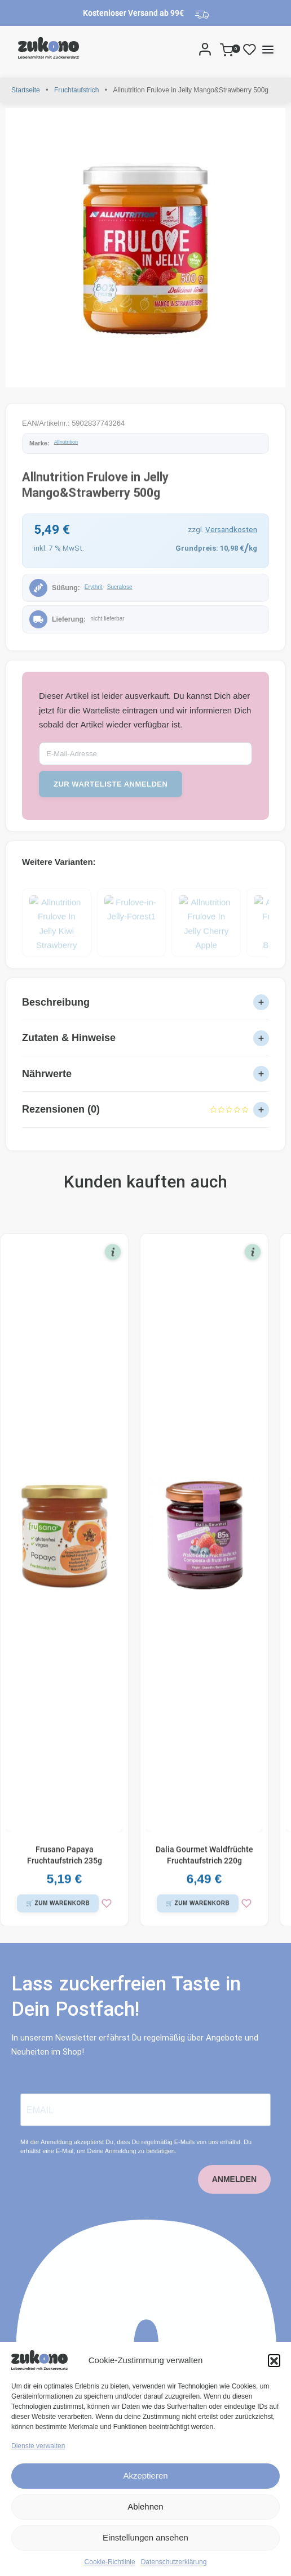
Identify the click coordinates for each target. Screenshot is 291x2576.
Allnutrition (66, 442)
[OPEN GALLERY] (145, 247)
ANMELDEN (234, 2195)
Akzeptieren (145, 2475)
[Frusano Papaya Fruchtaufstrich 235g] (64, 1544)
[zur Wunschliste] (107, 1912)
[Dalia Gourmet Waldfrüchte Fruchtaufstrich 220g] (204, 1544)
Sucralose (120, 587)
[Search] (190, 49)
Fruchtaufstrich (76, 90)
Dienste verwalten (38, 2446)
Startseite (25, 90)
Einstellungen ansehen (145, 2537)
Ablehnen (145, 2506)
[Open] (249, 49)
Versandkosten (231, 529)
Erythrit (94, 587)
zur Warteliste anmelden (110, 784)
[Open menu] (268, 49)
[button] (274, 2360)
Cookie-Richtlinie (110, 2562)
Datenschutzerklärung (174, 2562)
